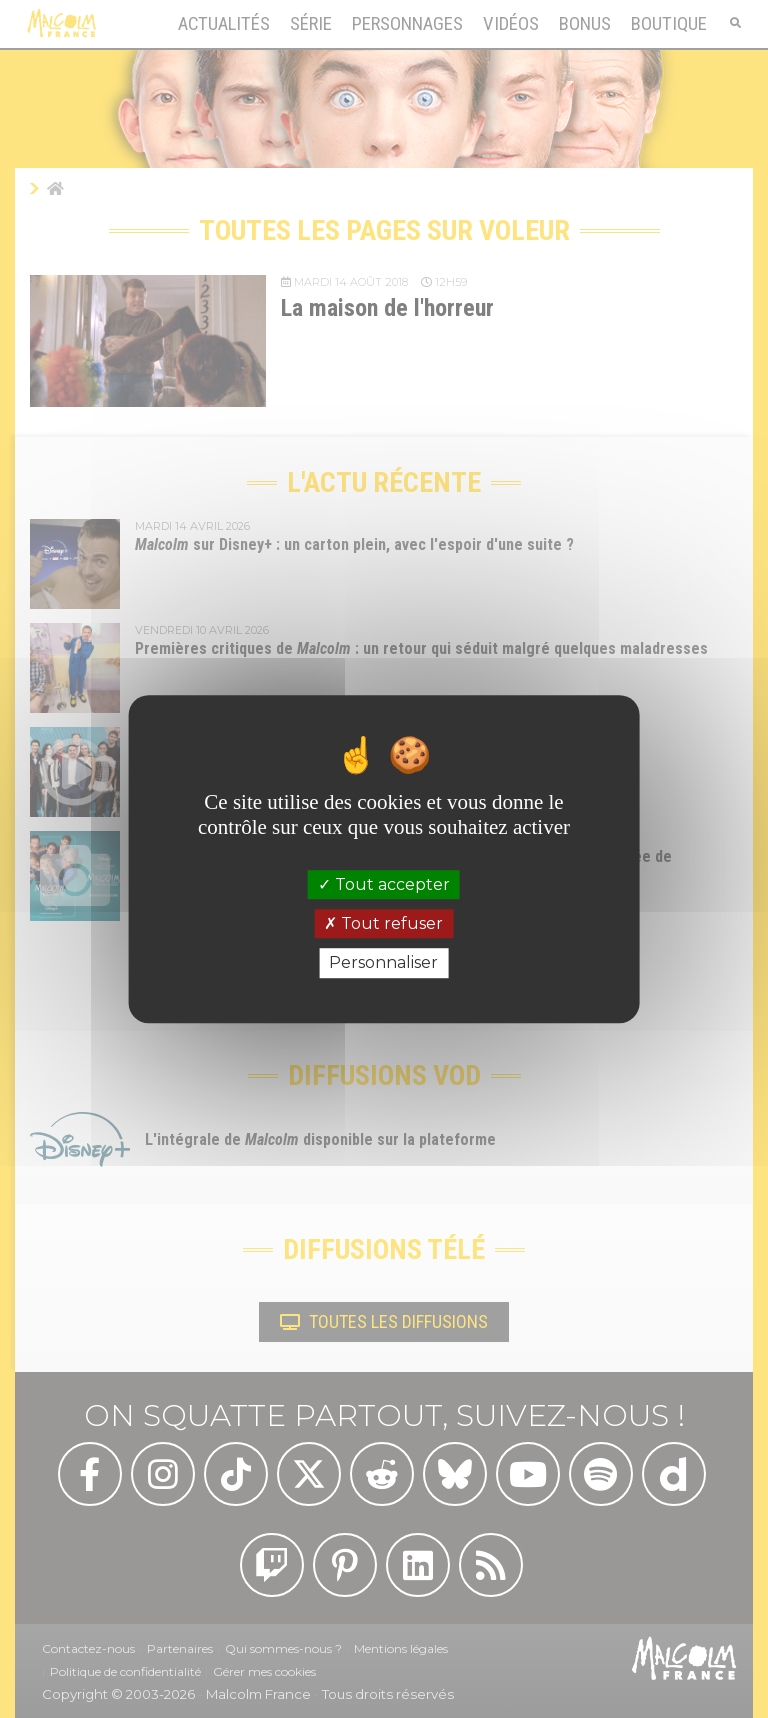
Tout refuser (383, 923)
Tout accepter (384, 884)
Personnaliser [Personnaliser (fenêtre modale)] (383, 963)
